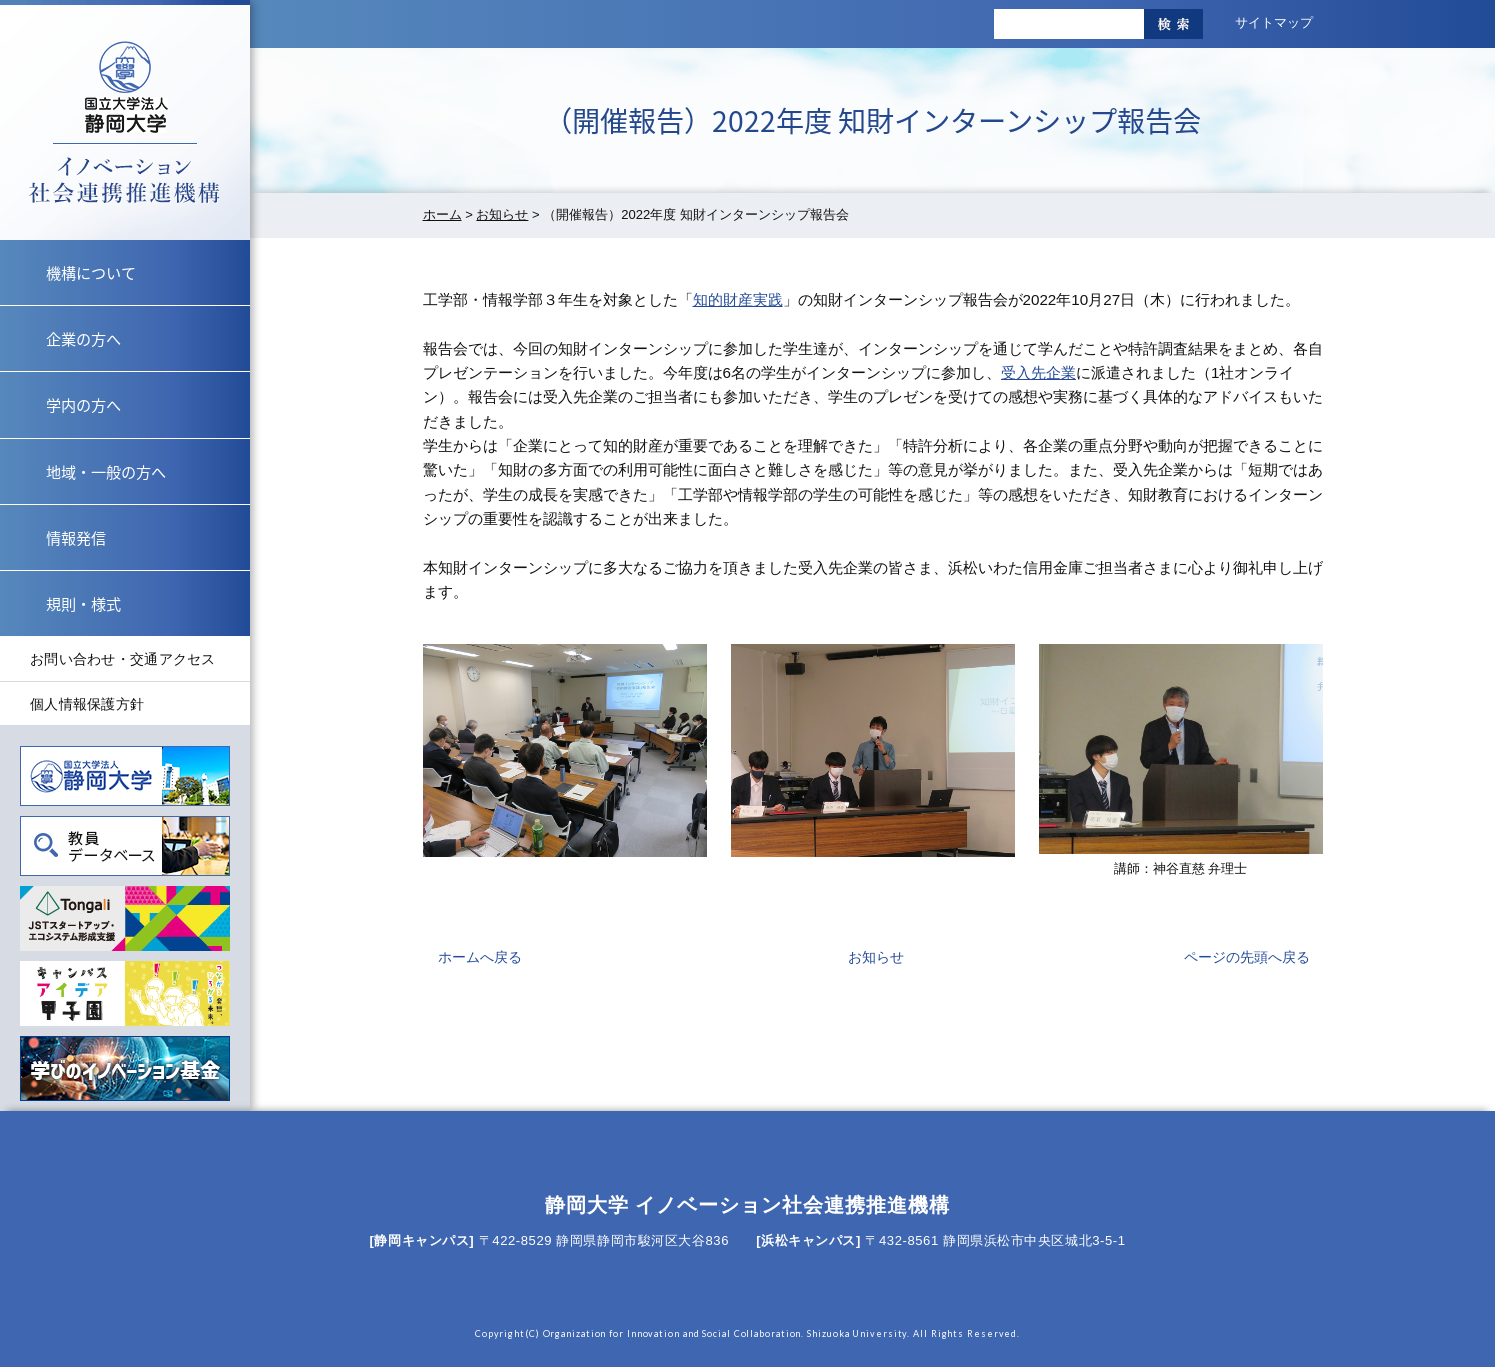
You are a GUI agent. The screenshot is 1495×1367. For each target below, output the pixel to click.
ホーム (442, 214)
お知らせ (502, 214)
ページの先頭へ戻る (1247, 957)
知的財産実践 (738, 299)
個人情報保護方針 (87, 704)
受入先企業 (1038, 372)
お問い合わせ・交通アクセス (123, 659)
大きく (838, 24)
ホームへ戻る (480, 957)
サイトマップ (1274, 22)
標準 (795, 24)
